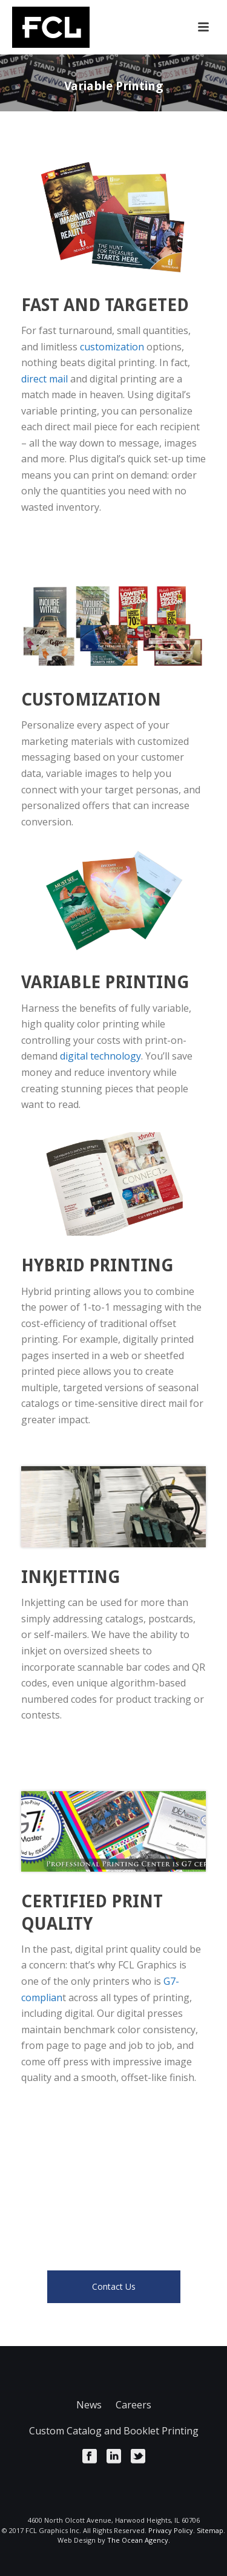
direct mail (44, 378)
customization (112, 346)
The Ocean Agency (137, 2540)
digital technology (100, 1056)
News (89, 2404)
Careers (133, 2404)
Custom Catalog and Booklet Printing (114, 2430)
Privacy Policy (170, 2530)
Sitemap (210, 2530)
